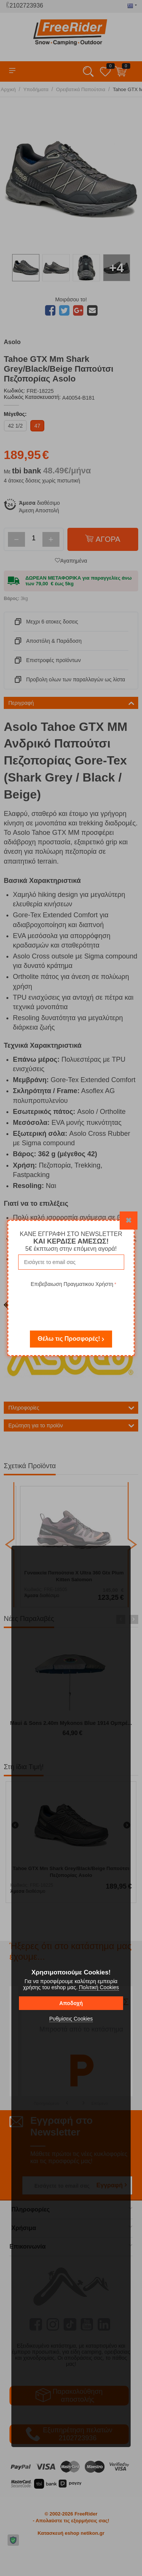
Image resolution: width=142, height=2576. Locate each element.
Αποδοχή (71, 2003)
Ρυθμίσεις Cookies (71, 2019)
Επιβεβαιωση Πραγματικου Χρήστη (72, 1284)
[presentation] (73, 1303)
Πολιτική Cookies (99, 1987)
